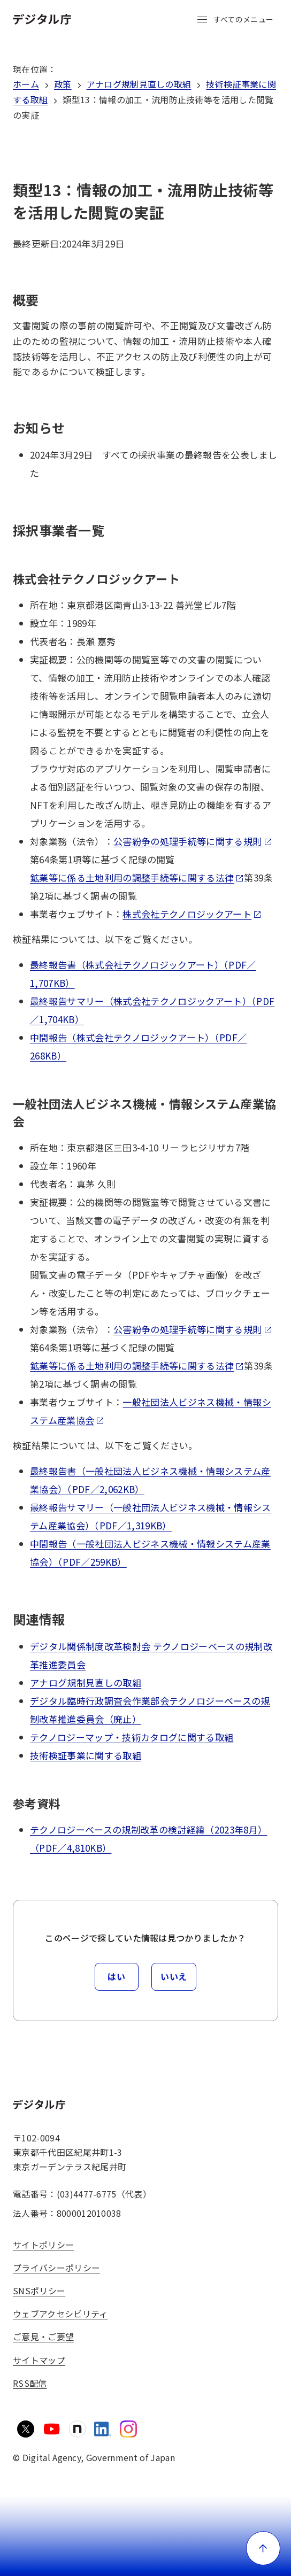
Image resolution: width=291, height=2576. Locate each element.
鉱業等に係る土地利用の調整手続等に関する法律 (137, 877)
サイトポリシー (43, 2244)
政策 (63, 84)
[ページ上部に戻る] (263, 2548)
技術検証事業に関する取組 (85, 1755)
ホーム (26, 84)
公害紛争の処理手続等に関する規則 (192, 841)
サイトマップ (39, 2360)
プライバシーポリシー (56, 2267)
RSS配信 (30, 2383)
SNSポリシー (39, 2290)
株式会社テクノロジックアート (192, 913)
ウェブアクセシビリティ (60, 2313)
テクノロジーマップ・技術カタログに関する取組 (131, 1737)
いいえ (173, 1976)
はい (116, 1976)
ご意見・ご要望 (43, 2336)
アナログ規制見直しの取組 (139, 84)
